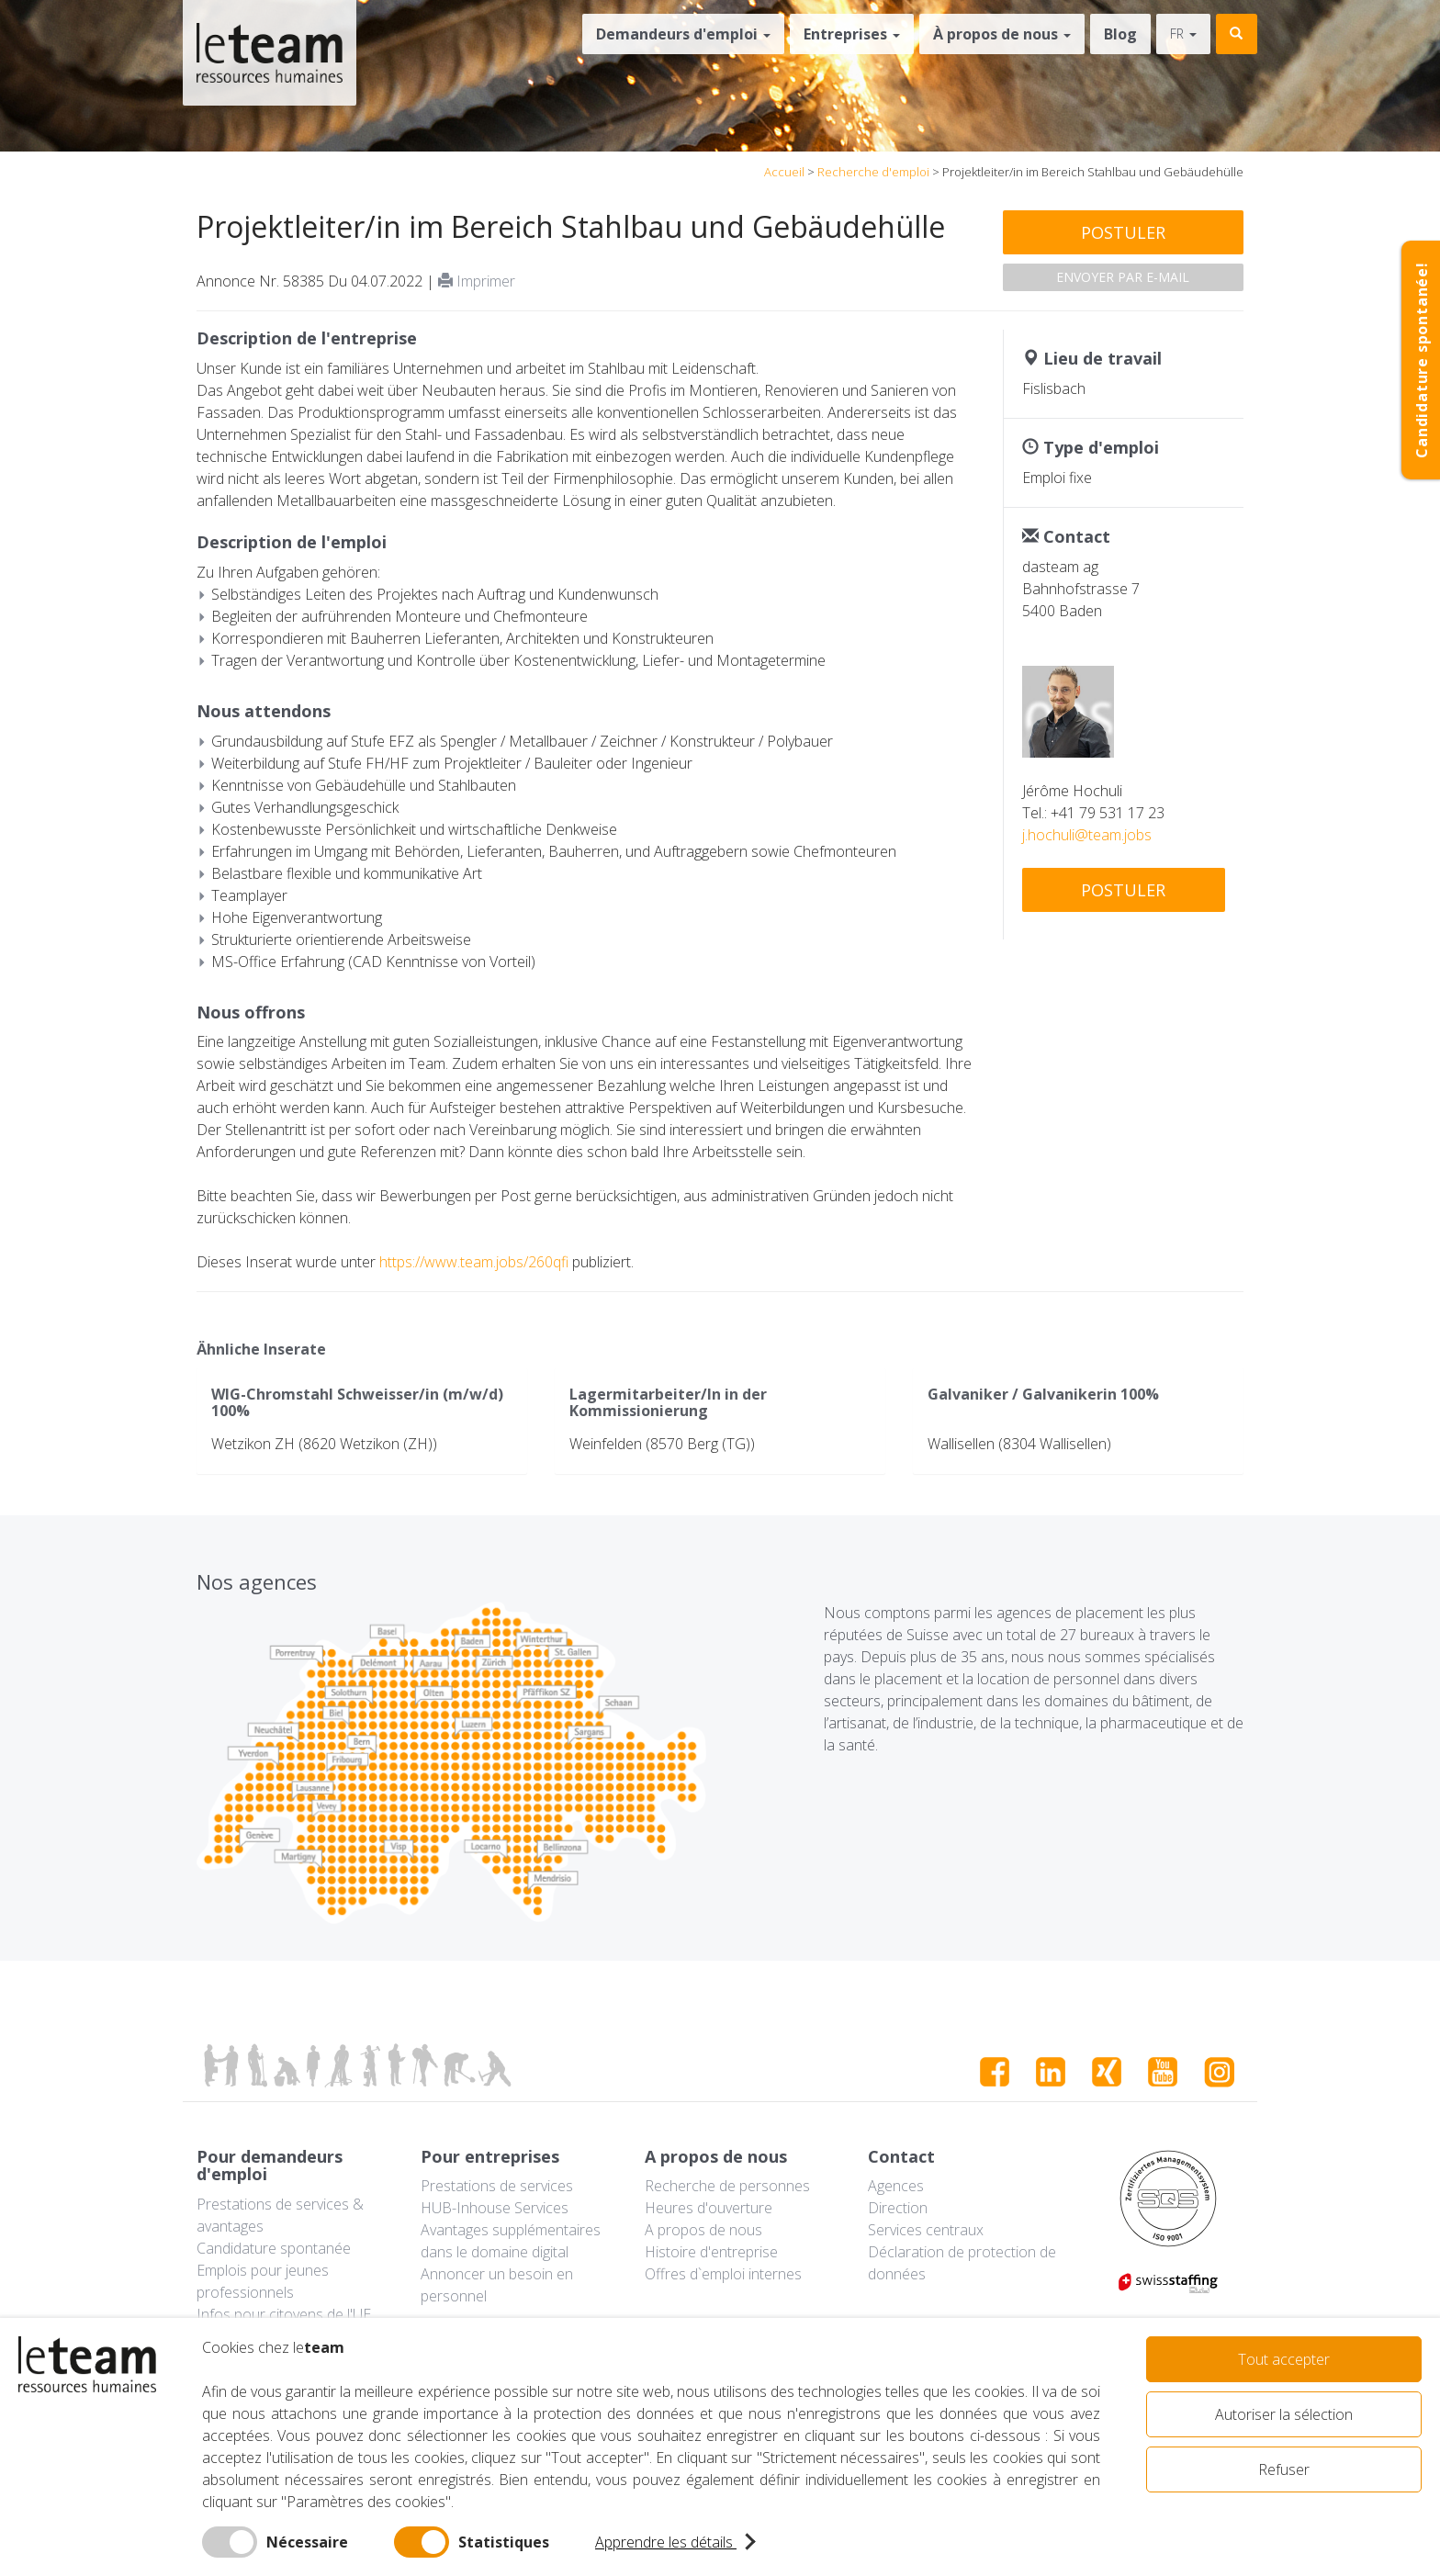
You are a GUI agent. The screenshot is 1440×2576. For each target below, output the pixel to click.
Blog (1120, 34)
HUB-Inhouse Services (494, 2208)
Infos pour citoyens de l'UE (284, 2314)
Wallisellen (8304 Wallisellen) (1019, 1444)
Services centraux (926, 2230)
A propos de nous (703, 2230)
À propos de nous (1002, 34)
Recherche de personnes (727, 2186)
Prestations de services (497, 2186)
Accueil (784, 171)
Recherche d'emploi (873, 171)
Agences (896, 2186)
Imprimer (476, 281)
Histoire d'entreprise (711, 2252)
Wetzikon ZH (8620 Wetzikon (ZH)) (324, 1444)
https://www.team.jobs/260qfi (473, 1262)
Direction (898, 2208)
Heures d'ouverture (708, 2208)
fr (1183, 33)
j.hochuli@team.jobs (1087, 835)
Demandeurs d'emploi (683, 34)
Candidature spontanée (274, 2248)
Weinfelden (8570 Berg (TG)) (662, 1444)
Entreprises (852, 34)
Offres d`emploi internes (723, 2274)
